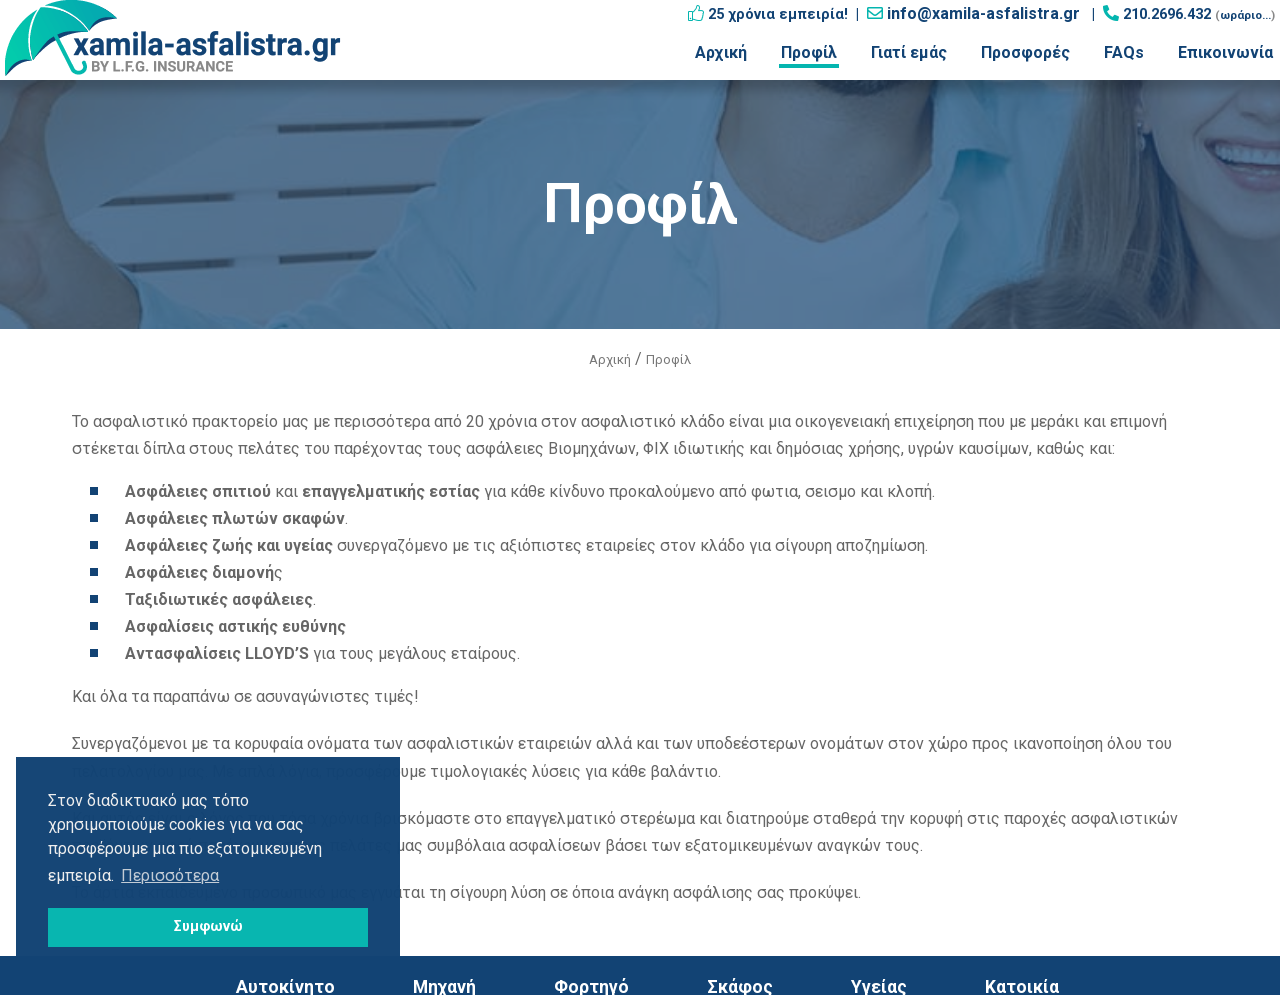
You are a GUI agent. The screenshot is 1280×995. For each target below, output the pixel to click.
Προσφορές (1025, 52)
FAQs (1124, 52)
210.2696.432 (1167, 14)
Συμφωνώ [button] (208, 926)
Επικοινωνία (1225, 52)
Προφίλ (809, 52)
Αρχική (721, 52)
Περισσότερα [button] (170, 875)
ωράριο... (1245, 15)
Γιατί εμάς (909, 52)
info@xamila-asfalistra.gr (983, 13)
